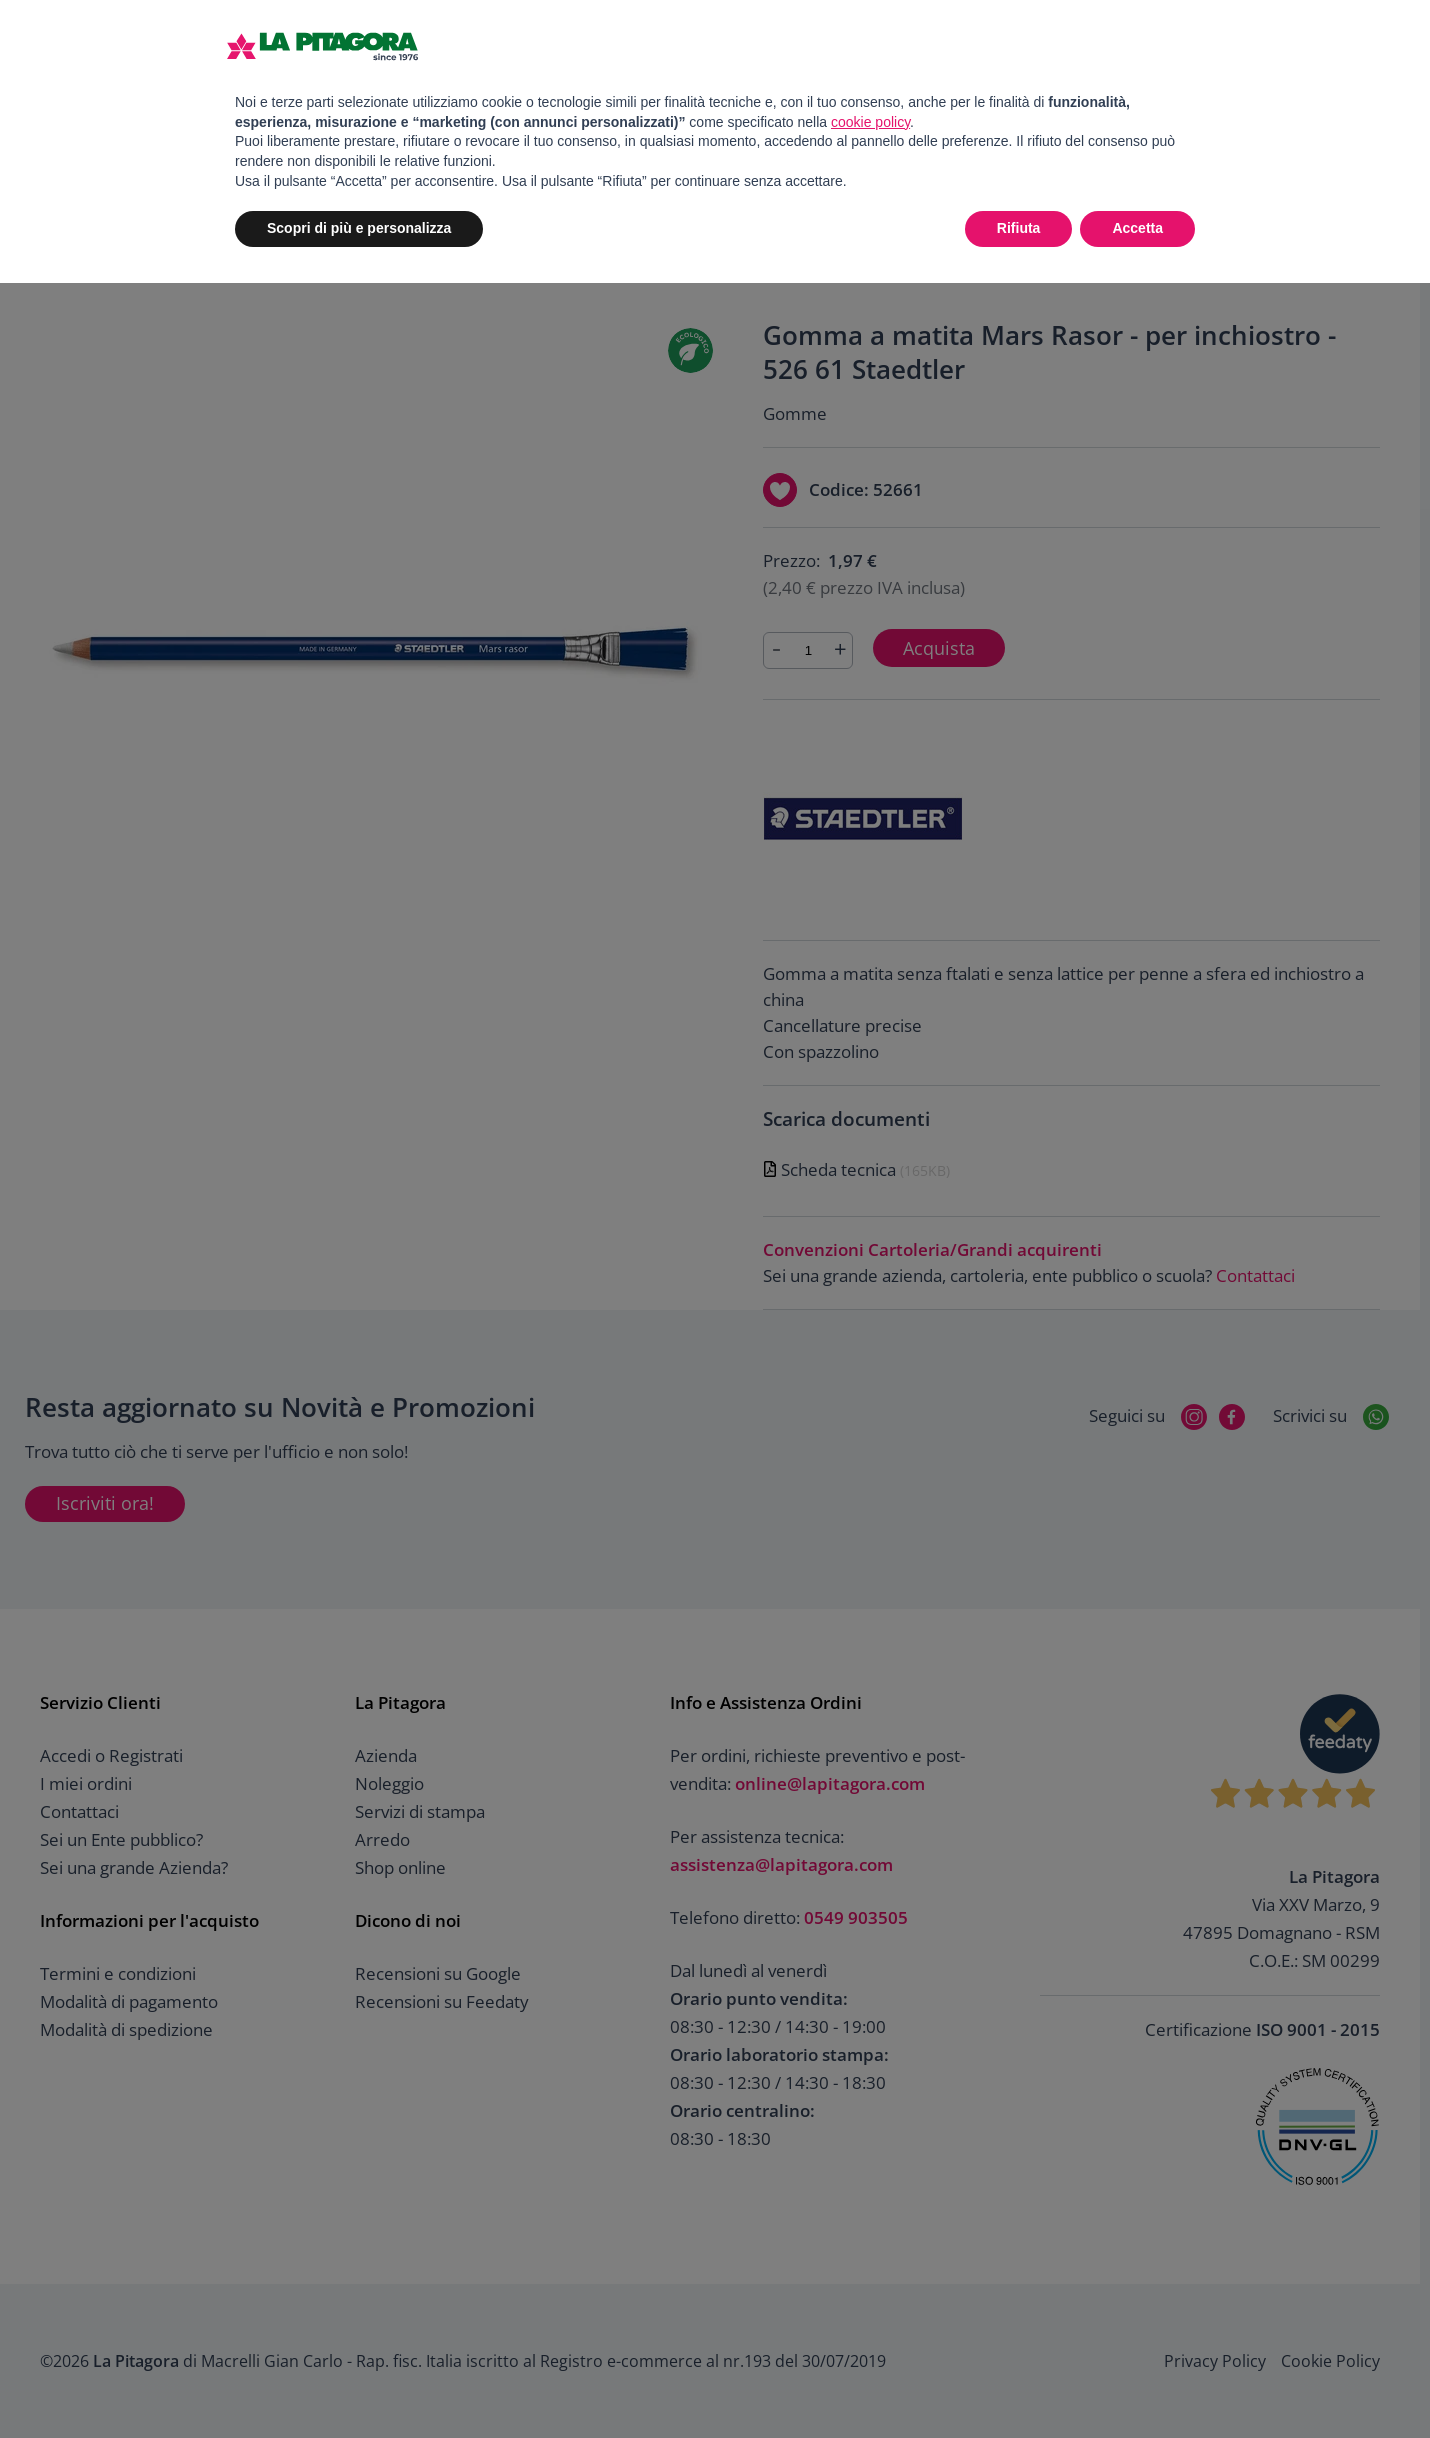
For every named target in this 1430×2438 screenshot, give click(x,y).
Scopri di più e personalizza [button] (359, 228)
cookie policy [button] (870, 122)
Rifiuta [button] (1019, 228)
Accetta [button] (1137, 228)
